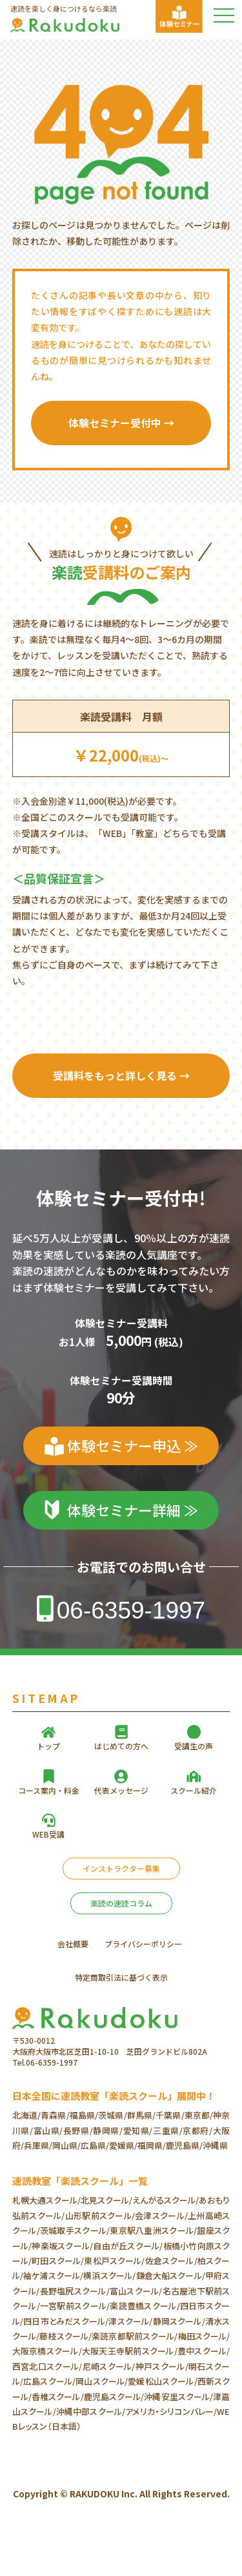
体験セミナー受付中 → (121, 422)
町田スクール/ (58, 2260)
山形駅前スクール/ (100, 2215)
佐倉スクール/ (171, 2260)
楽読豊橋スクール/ (145, 2306)
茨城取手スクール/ (75, 2230)
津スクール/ (130, 2321)
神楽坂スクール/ (62, 2246)
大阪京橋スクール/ (47, 2351)
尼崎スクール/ (108, 2366)
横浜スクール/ (109, 2275)
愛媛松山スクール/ (162, 2381)
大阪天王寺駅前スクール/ (129, 2351)
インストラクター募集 (121, 1868)
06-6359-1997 (131, 1610)
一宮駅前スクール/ (75, 2306)
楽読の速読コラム (121, 1903)
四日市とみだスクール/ (65, 2321)
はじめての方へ (121, 1745)
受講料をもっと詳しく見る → (121, 1075)
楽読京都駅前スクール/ (134, 2336)
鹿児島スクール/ (114, 2396)
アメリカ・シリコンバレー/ (171, 2411)
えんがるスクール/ (165, 2200)
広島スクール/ (49, 2381)
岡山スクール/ (102, 2381)
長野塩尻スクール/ (74, 2291)
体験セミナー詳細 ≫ (132, 1509)
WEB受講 (48, 1834)
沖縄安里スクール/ (178, 2396)
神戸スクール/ (162, 2366)
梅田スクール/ (203, 2336)
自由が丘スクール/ (128, 2246)
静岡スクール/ (178, 2321)
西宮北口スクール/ (47, 2366)
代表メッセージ (121, 1790)
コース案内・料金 (48, 1790)
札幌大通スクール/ (46, 2200)
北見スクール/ (106, 2200)
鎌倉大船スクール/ (170, 2275)
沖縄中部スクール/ (91, 2411)
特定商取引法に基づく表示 (121, 1977)
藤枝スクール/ (65, 2336)
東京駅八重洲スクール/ (153, 2230)
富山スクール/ (136, 2291)
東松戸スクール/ (114, 2260)
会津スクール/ (161, 2215)
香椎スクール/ (58, 2396)
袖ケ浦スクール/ (53, 2275)
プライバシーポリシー (143, 1943)
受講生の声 (193, 1745)
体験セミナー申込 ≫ (132, 1445)
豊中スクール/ (203, 2351)
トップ (48, 1745)
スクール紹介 (193, 1790)
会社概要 (72, 1943)
